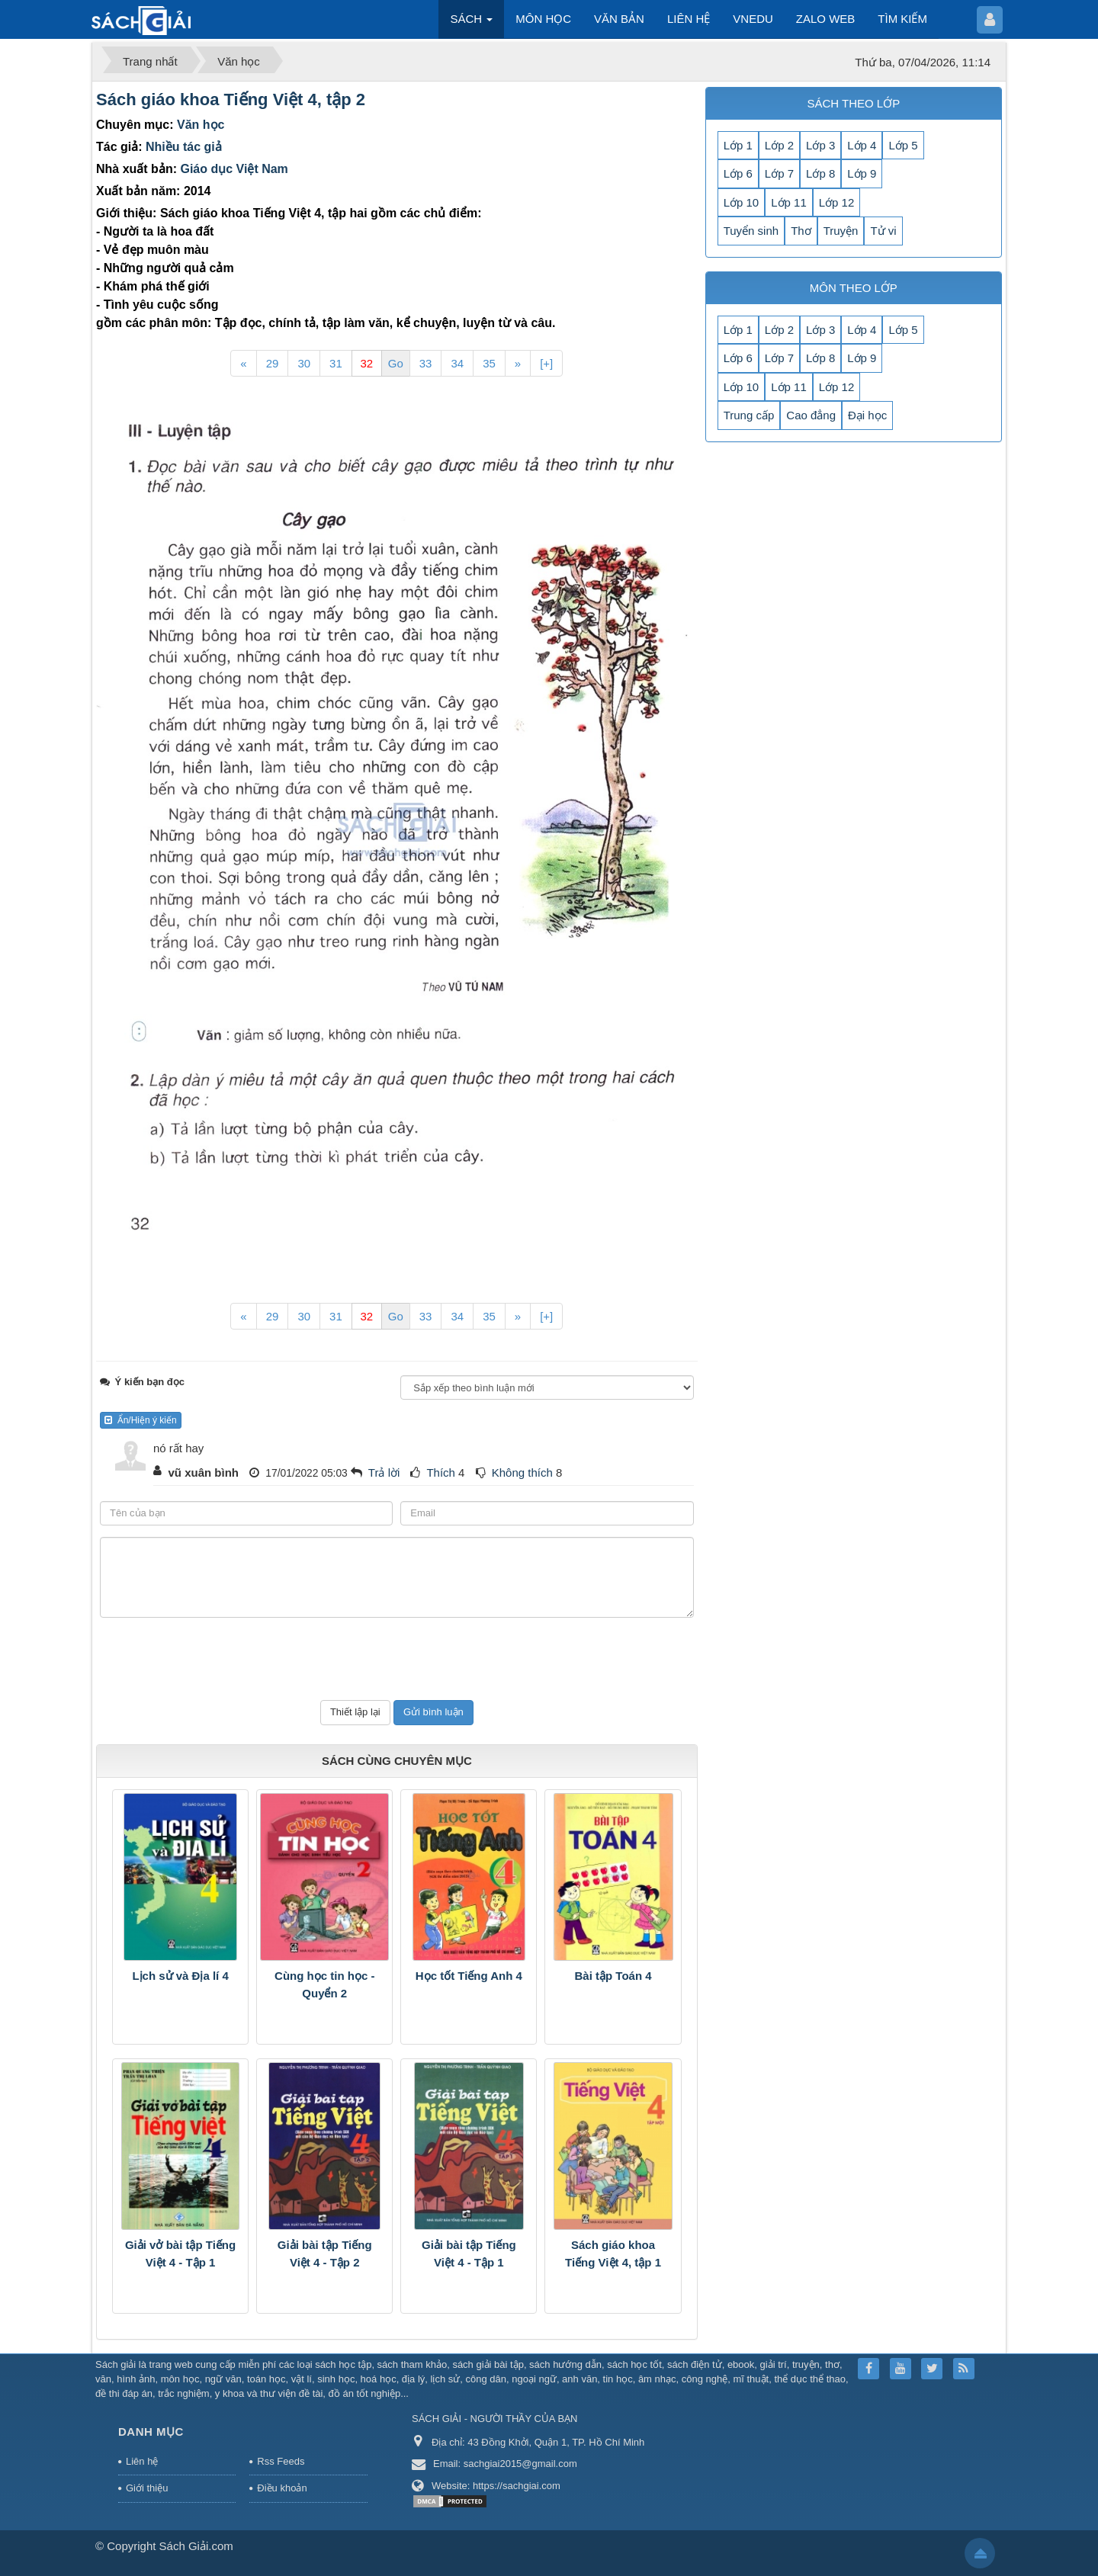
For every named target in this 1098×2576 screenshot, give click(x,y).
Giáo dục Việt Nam (233, 168)
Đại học (867, 415)
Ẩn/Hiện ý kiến (140, 1420)
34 (457, 363)
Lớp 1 (738, 145)
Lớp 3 (820, 145)
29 (272, 363)
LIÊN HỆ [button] (688, 18)
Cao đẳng (811, 415)
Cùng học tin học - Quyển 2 (324, 1984)
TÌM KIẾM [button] (902, 18)
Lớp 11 (789, 202)
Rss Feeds (280, 2461)
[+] (546, 363)
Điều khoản (282, 2488)
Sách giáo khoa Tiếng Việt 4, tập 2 (230, 99)
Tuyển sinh (751, 230)
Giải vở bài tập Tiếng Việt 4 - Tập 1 (180, 2253)
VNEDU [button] (753, 18)
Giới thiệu (147, 2488)
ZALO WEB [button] (826, 18)
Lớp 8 (820, 173)
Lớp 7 (779, 173)
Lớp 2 (779, 145)
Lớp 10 (741, 202)
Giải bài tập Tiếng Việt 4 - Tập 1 (469, 2253)
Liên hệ (142, 2461)
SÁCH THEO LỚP (853, 103)
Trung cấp (749, 415)
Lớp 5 (902, 145)
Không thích (522, 1472)
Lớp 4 (861, 145)
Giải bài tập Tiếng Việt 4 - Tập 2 (325, 2253)
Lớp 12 (837, 202)
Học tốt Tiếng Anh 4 (469, 1975)
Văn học (200, 124)
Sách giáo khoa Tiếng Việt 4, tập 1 (613, 2253)
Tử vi (883, 230)
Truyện (841, 230)
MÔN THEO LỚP (853, 287)
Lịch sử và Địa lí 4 (180, 1975)
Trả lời (384, 1472)
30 (303, 363)
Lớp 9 (861, 173)
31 (335, 363)
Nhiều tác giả (184, 146)
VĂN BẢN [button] (619, 18)
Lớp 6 (738, 173)
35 (489, 363)
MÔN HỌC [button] (543, 18)
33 (425, 363)
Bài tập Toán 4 (613, 1975)
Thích (440, 1472)
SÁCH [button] (471, 23)
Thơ (801, 230)
